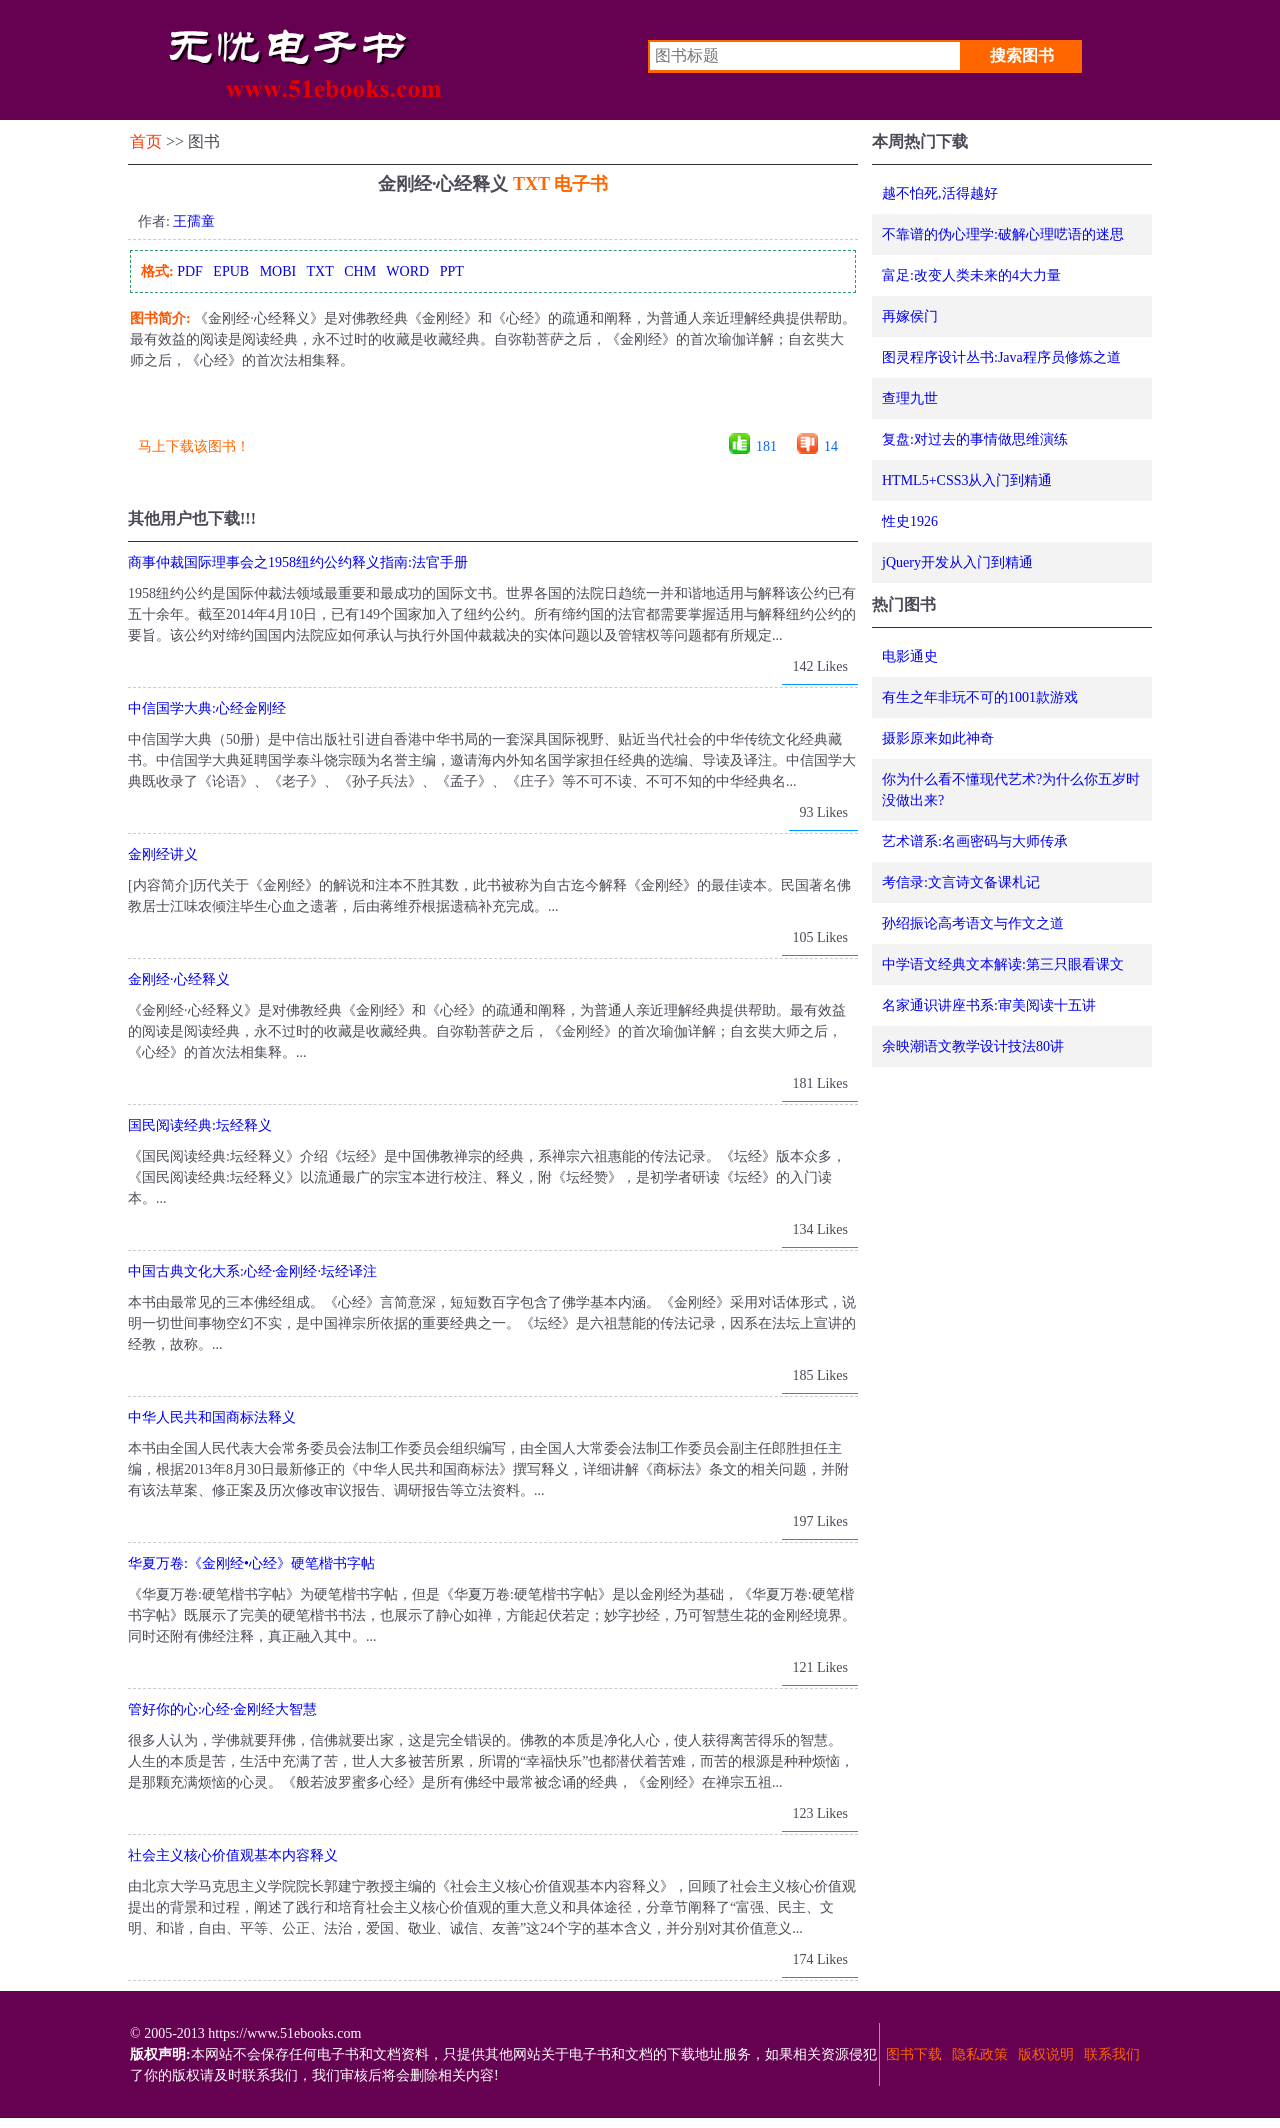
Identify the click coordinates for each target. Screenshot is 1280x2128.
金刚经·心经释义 (179, 979)
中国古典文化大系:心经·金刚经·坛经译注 (252, 1271)
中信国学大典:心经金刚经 (207, 708)
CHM (360, 271)
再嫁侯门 (910, 316)
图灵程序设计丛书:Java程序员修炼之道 (1001, 357)
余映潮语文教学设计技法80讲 (973, 1046)
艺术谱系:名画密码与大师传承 (975, 841)
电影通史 (910, 656)
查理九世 (910, 398)
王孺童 (194, 221)
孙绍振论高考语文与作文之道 (973, 923)
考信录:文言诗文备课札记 (961, 882)
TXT (319, 271)
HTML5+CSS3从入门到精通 (967, 480)
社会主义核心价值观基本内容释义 (233, 1855)
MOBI (278, 271)
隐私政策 (980, 2054)
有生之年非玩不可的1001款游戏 (980, 697)
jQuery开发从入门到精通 (957, 562)
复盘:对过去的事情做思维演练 (975, 439)
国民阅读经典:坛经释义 (200, 1125)
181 (766, 446)
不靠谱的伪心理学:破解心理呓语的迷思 (1003, 234)
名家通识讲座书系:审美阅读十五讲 (989, 1005)
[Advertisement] (492, 408)
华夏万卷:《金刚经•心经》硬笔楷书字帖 (251, 1563)
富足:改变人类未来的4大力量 (971, 275)
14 (831, 446)
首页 (146, 141)
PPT (452, 271)
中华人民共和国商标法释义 (212, 1417)
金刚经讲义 (163, 854)
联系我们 (1112, 2054)
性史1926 (910, 521)
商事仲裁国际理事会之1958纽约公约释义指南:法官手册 (298, 562)
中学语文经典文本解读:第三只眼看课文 (1003, 964)
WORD (407, 271)
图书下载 (914, 2054)
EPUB (231, 271)
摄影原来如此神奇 (938, 738)
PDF (190, 271)
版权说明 (1046, 2054)
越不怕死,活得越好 (940, 193)
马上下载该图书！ (194, 446)
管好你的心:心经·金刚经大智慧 (222, 1709)
